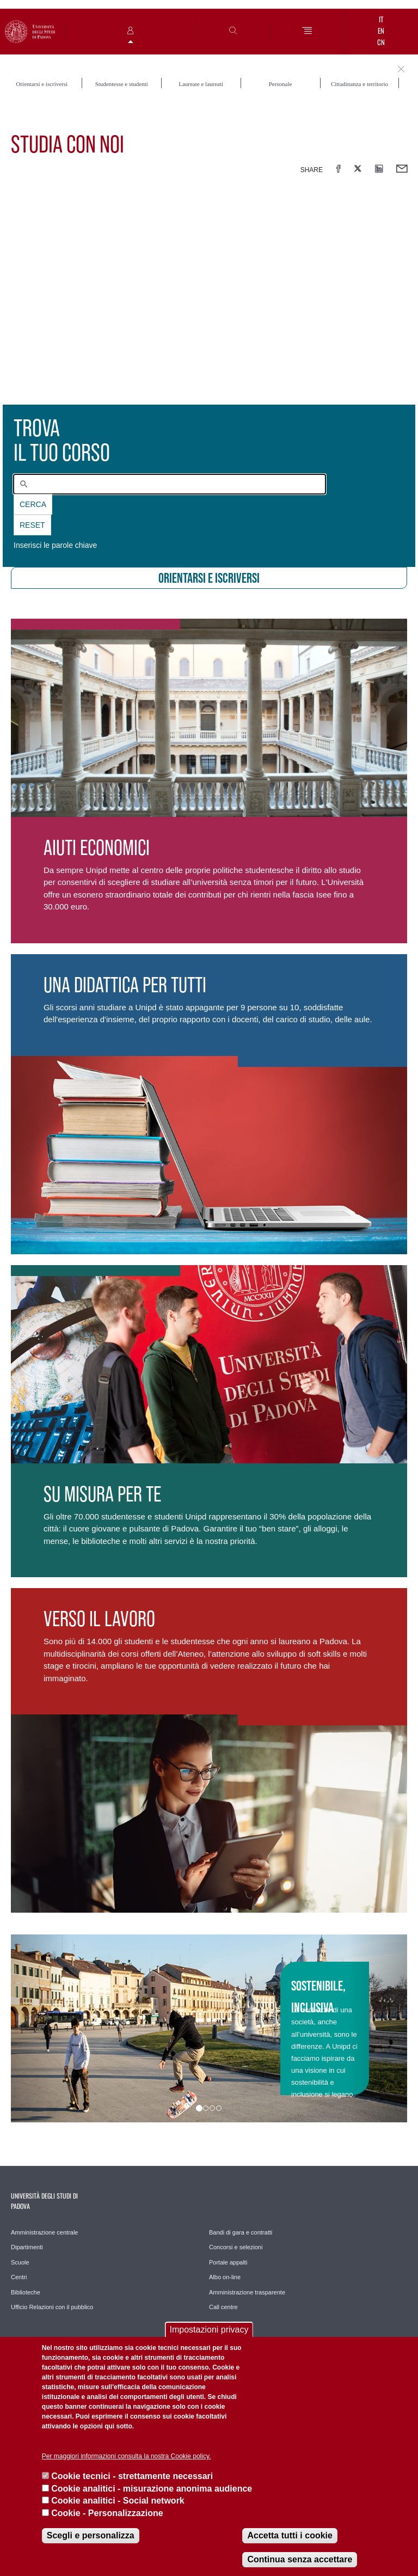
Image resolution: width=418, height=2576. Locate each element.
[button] (40, 2028)
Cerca (33, 504)
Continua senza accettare (299, 2559)
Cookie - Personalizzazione (107, 2513)
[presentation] (209, 300)
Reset (32, 525)
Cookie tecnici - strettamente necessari (132, 2476)
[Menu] (307, 31)
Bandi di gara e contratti (240, 2232)
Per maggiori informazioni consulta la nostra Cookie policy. (126, 2456)
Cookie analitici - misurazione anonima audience (151, 2488)
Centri (19, 2277)
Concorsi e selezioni (235, 2247)
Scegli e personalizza (90, 2535)
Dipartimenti (27, 2247)
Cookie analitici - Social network (118, 2500)
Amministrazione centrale (44, 2232)
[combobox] (169, 484)
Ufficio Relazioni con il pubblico (52, 2307)
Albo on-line (225, 2277)
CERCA (33, 504)
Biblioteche (25, 2292)
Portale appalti (228, 2262)
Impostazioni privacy (209, 2329)
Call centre (223, 2307)
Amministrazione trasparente (247, 2292)
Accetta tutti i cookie (289, 2535)
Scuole (20, 2262)
